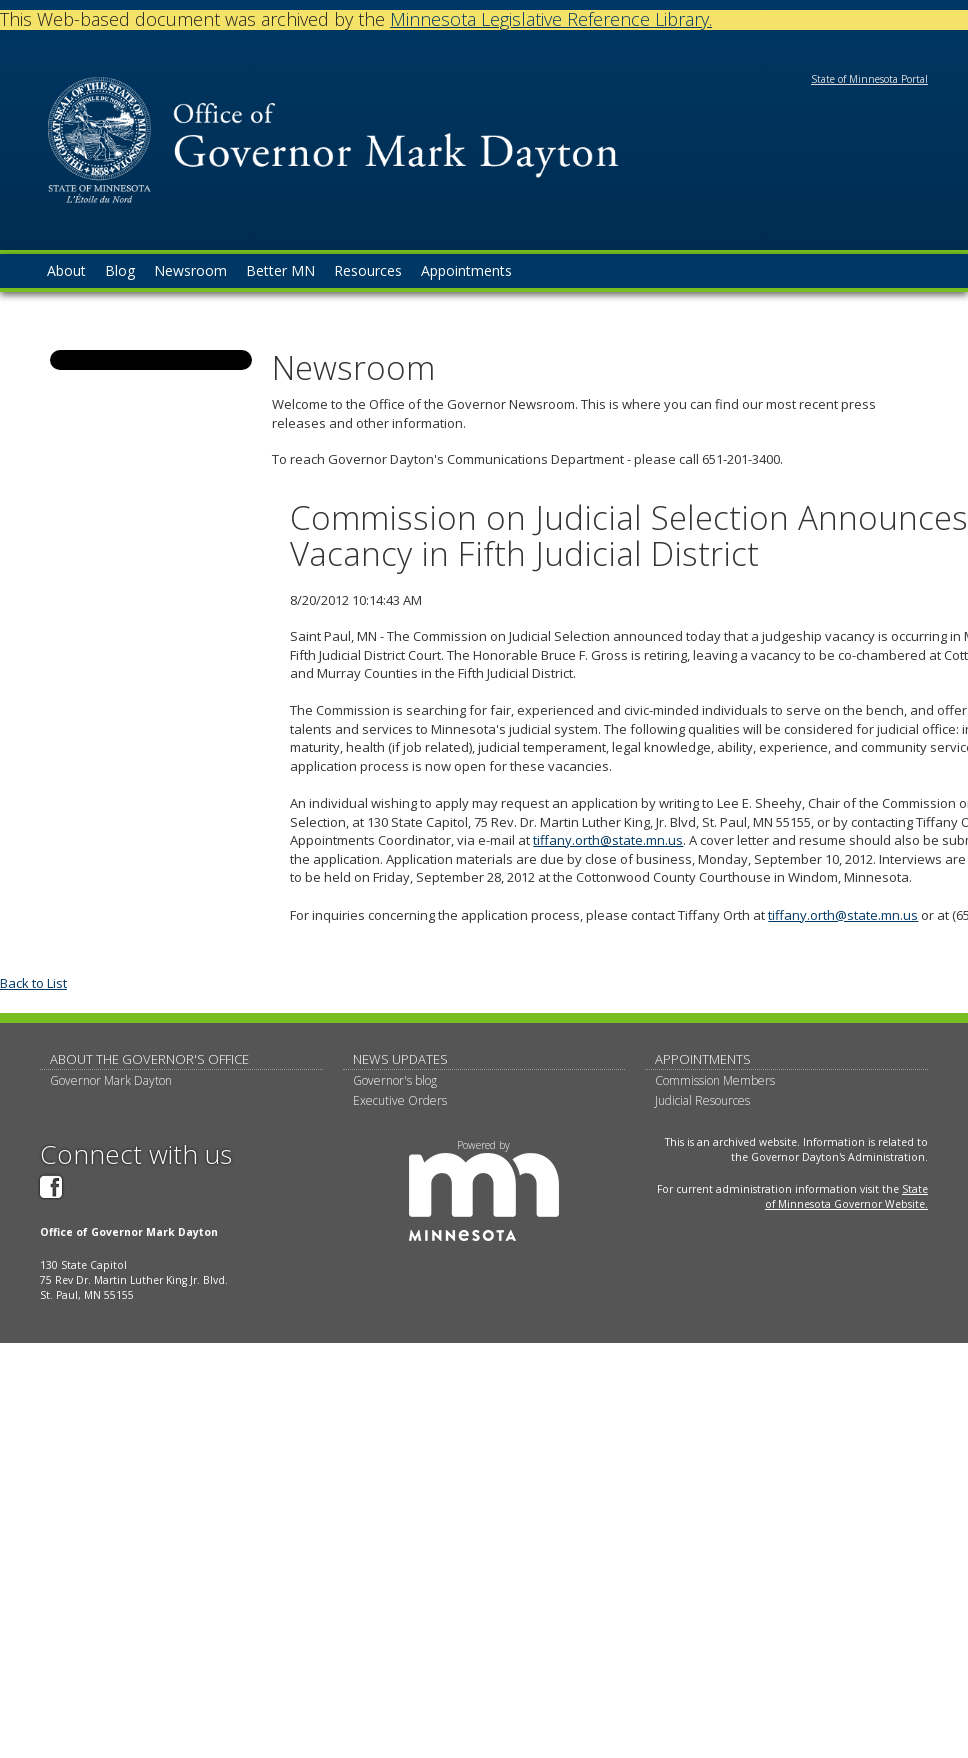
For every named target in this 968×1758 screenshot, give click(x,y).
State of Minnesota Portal (869, 79)
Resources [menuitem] (368, 270)
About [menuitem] (66, 270)
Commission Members (715, 1080)
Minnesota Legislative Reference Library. (551, 19)
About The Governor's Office (149, 1059)
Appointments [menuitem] (466, 270)
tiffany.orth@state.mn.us (608, 840)
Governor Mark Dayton (111, 1080)
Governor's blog (395, 1080)
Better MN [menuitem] (280, 270)
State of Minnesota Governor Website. (846, 1196)
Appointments (703, 1059)
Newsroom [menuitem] (190, 270)
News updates (400, 1059)
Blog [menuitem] (120, 270)
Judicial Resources (702, 1100)
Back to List (33, 983)
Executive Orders (400, 1100)
